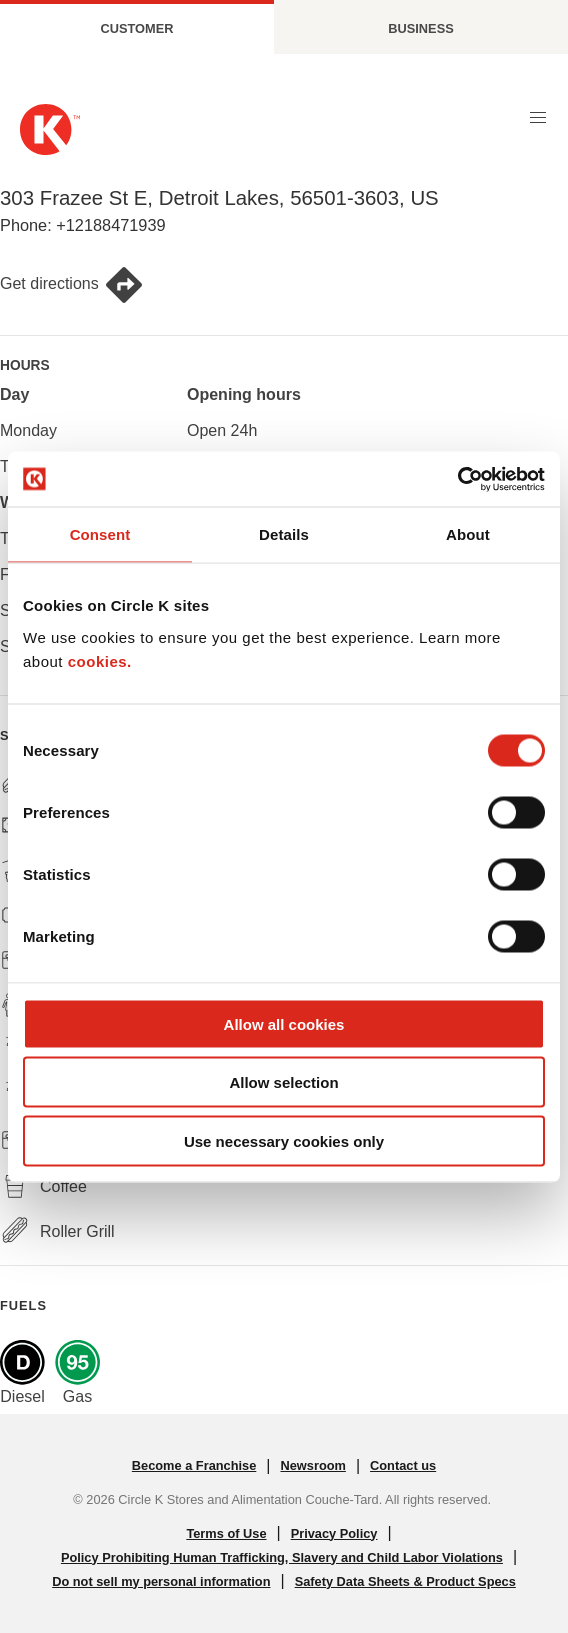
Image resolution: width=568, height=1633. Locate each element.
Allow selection (283, 1082)
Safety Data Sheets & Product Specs (405, 1581)
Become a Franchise (194, 1465)
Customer (137, 28)
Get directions (72, 285)
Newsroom (312, 1465)
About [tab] (468, 534)
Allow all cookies (284, 1023)
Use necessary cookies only (284, 1140)
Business (420, 28)
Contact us (403, 1465)
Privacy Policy (334, 1533)
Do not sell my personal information (161, 1581)
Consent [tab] (100, 534)
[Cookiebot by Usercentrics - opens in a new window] (457, 479)
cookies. (100, 660)
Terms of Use (226, 1533)
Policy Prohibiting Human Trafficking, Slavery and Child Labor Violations (282, 1557)
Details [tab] (284, 534)
